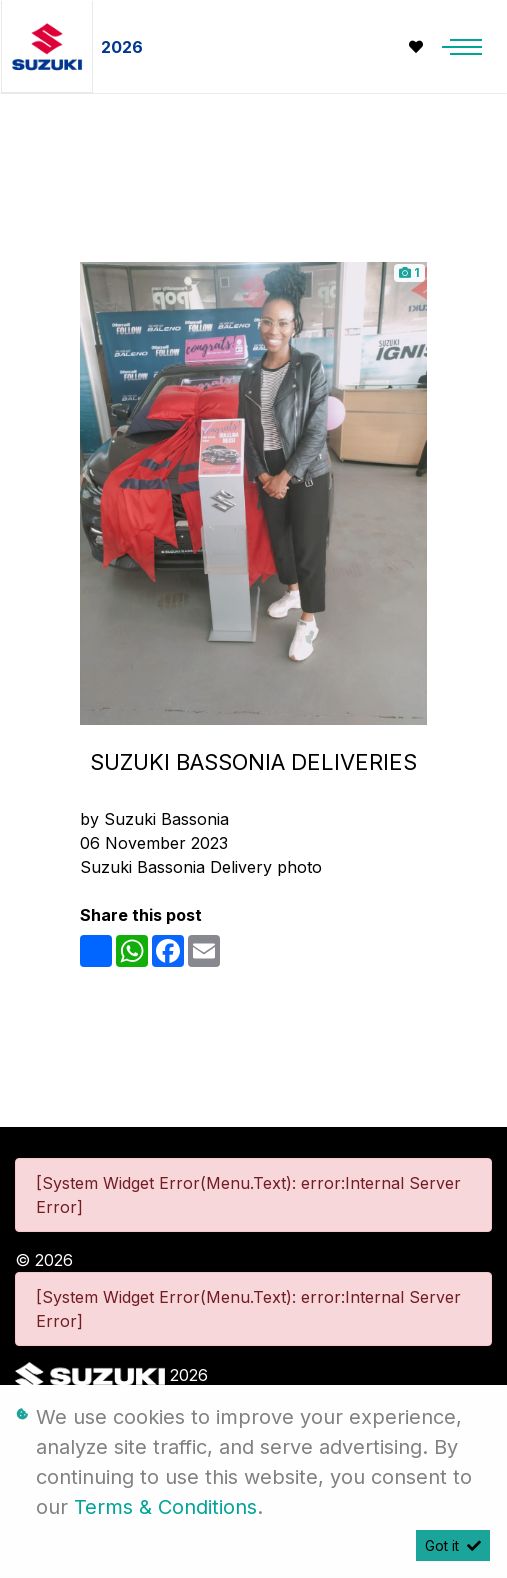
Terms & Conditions (165, 1507)
